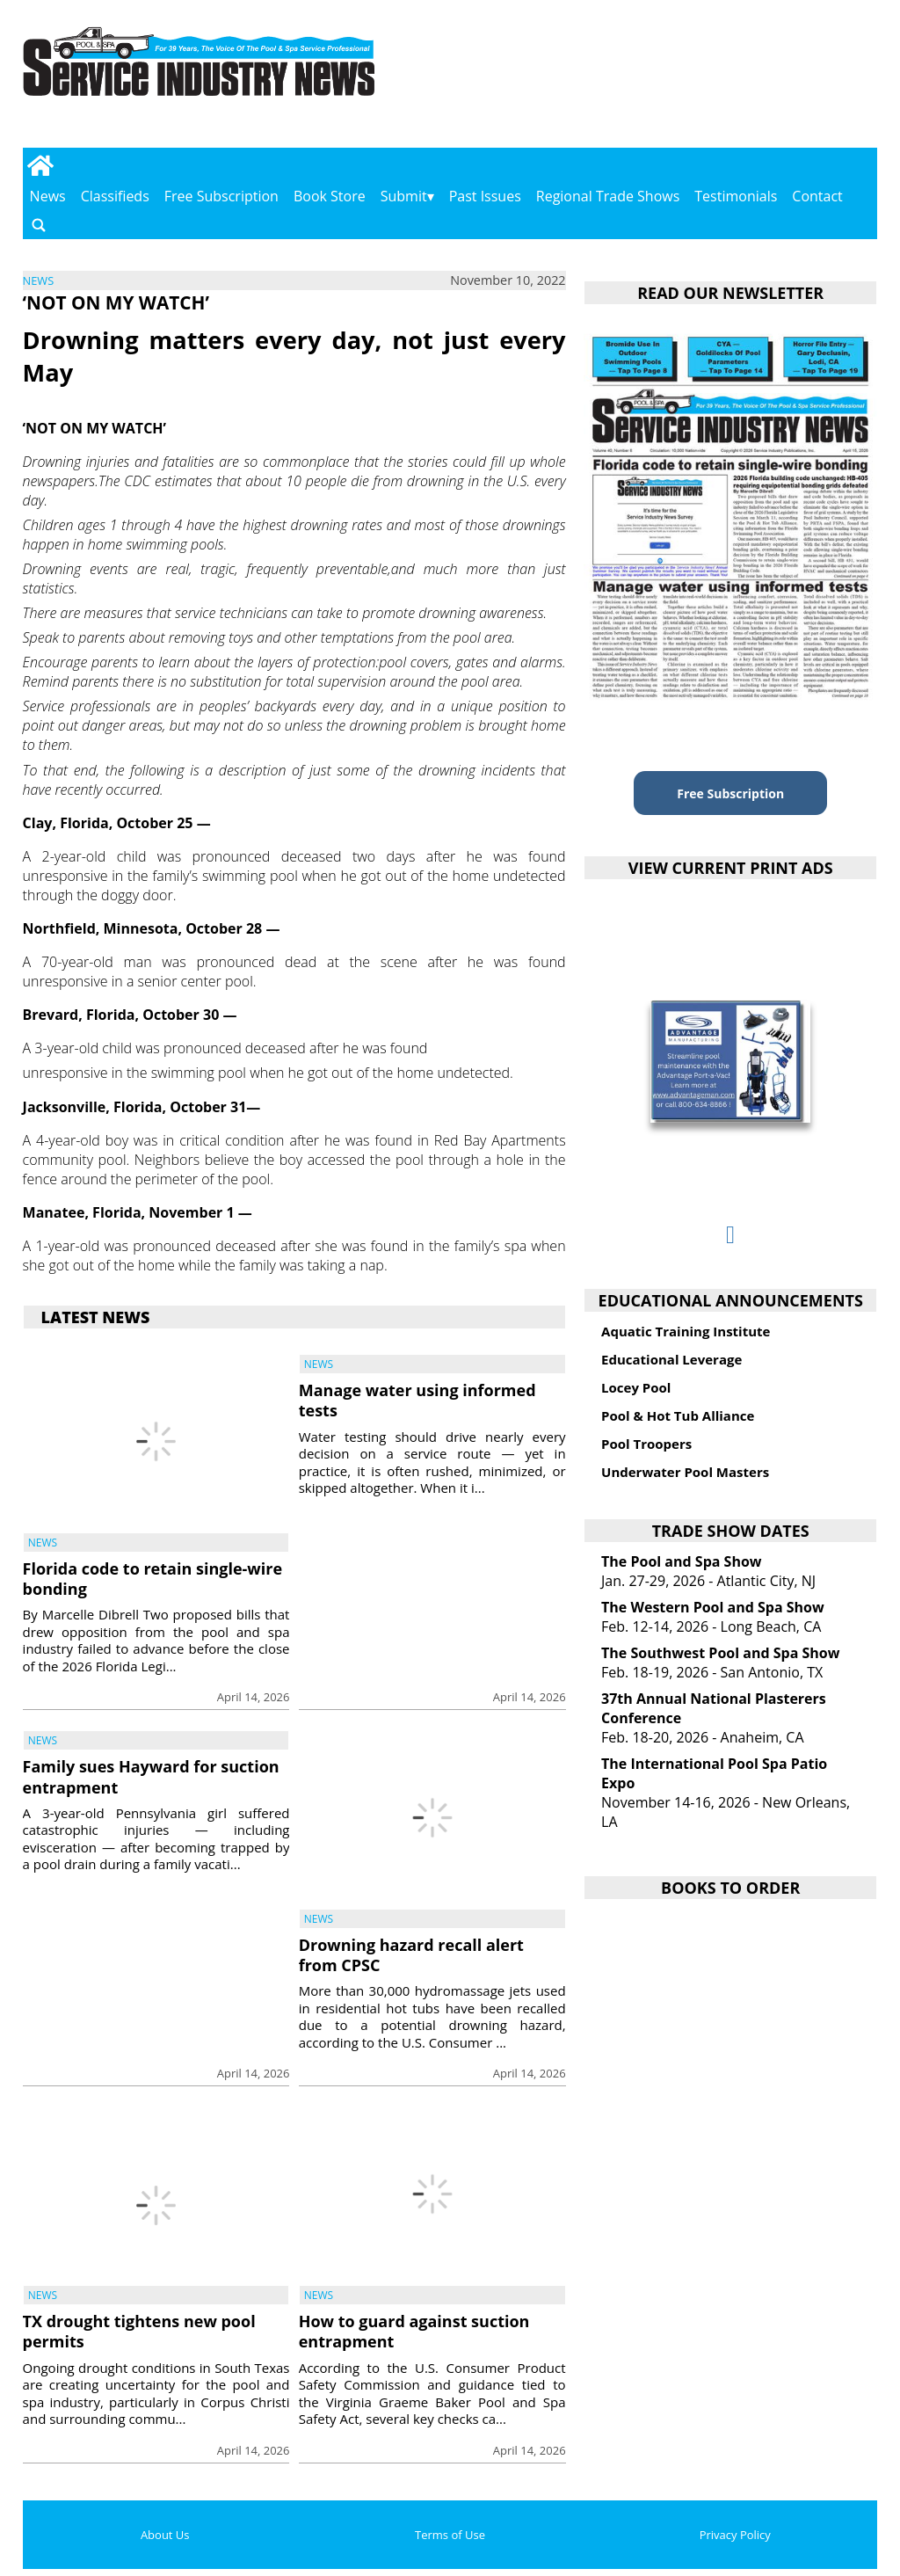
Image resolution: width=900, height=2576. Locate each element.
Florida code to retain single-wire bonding (152, 1578)
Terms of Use (450, 2535)
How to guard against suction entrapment (414, 2331)
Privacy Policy (735, 2535)
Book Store (330, 196)
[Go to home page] (41, 165)
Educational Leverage (671, 1359)
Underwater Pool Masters (685, 1472)
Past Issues (485, 196)
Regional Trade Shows (608, 196)
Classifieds (115, 196)
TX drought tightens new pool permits (139, 2331)
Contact (817, 196)
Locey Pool (636, 1387)
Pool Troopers (646, 1443)
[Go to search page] (38, 224)
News (48, 196)
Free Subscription (221, 196)
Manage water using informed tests (417, 1400)
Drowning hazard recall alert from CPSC (411, 1955)
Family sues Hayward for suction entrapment (151, 1776)
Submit (404, 196)
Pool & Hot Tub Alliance (677, 1415)
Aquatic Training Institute (685, 1331)
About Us (165, 2535)
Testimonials (735, 196)
